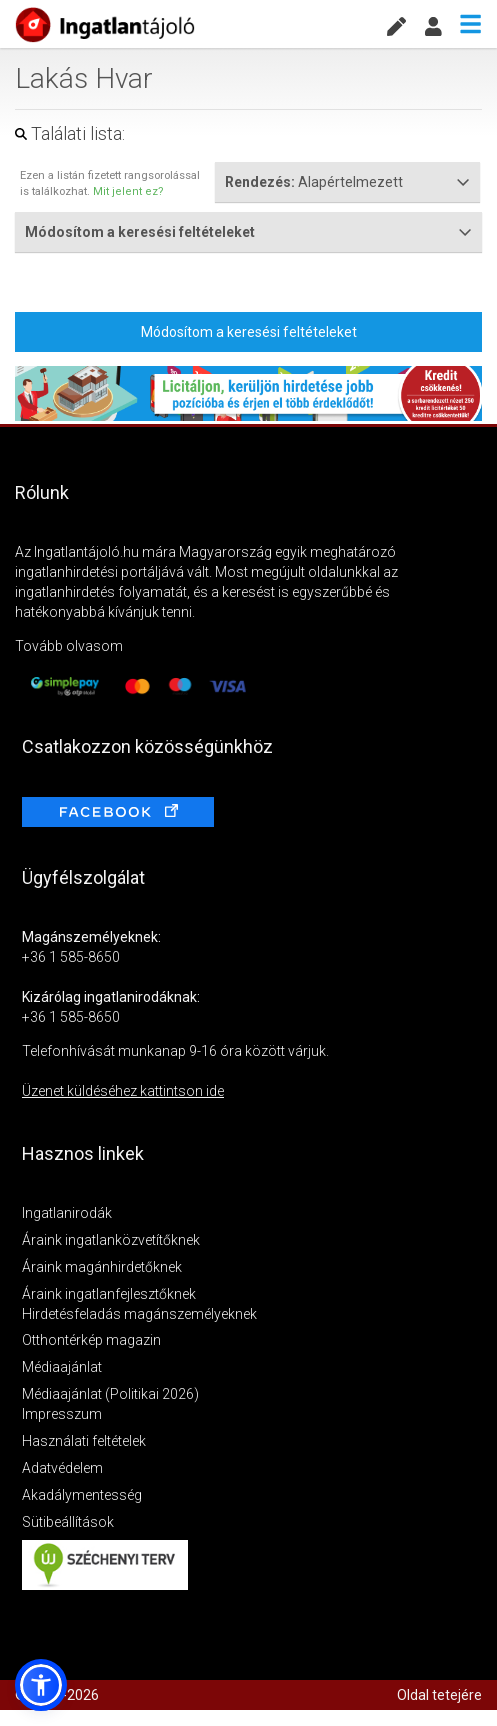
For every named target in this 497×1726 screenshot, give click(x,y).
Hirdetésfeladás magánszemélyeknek (139, 1314)
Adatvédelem (62, 1468)
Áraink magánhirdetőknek (102, 1267)
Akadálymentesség (82, 1495)
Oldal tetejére (439, 1695)
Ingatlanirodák (67, 1213)
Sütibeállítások (68, 1522)
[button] (41, 1685)
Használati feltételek (84, 1441)
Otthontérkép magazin (91, 1340)
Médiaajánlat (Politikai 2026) (110, 1394)
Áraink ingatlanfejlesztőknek (109, 1294)
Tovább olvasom (69, 646)
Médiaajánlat (62, 1367)
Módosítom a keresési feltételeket (249, 332)
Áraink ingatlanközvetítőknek (111, 1240)
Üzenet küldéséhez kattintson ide (123, 1091)
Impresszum (62, 1414)
